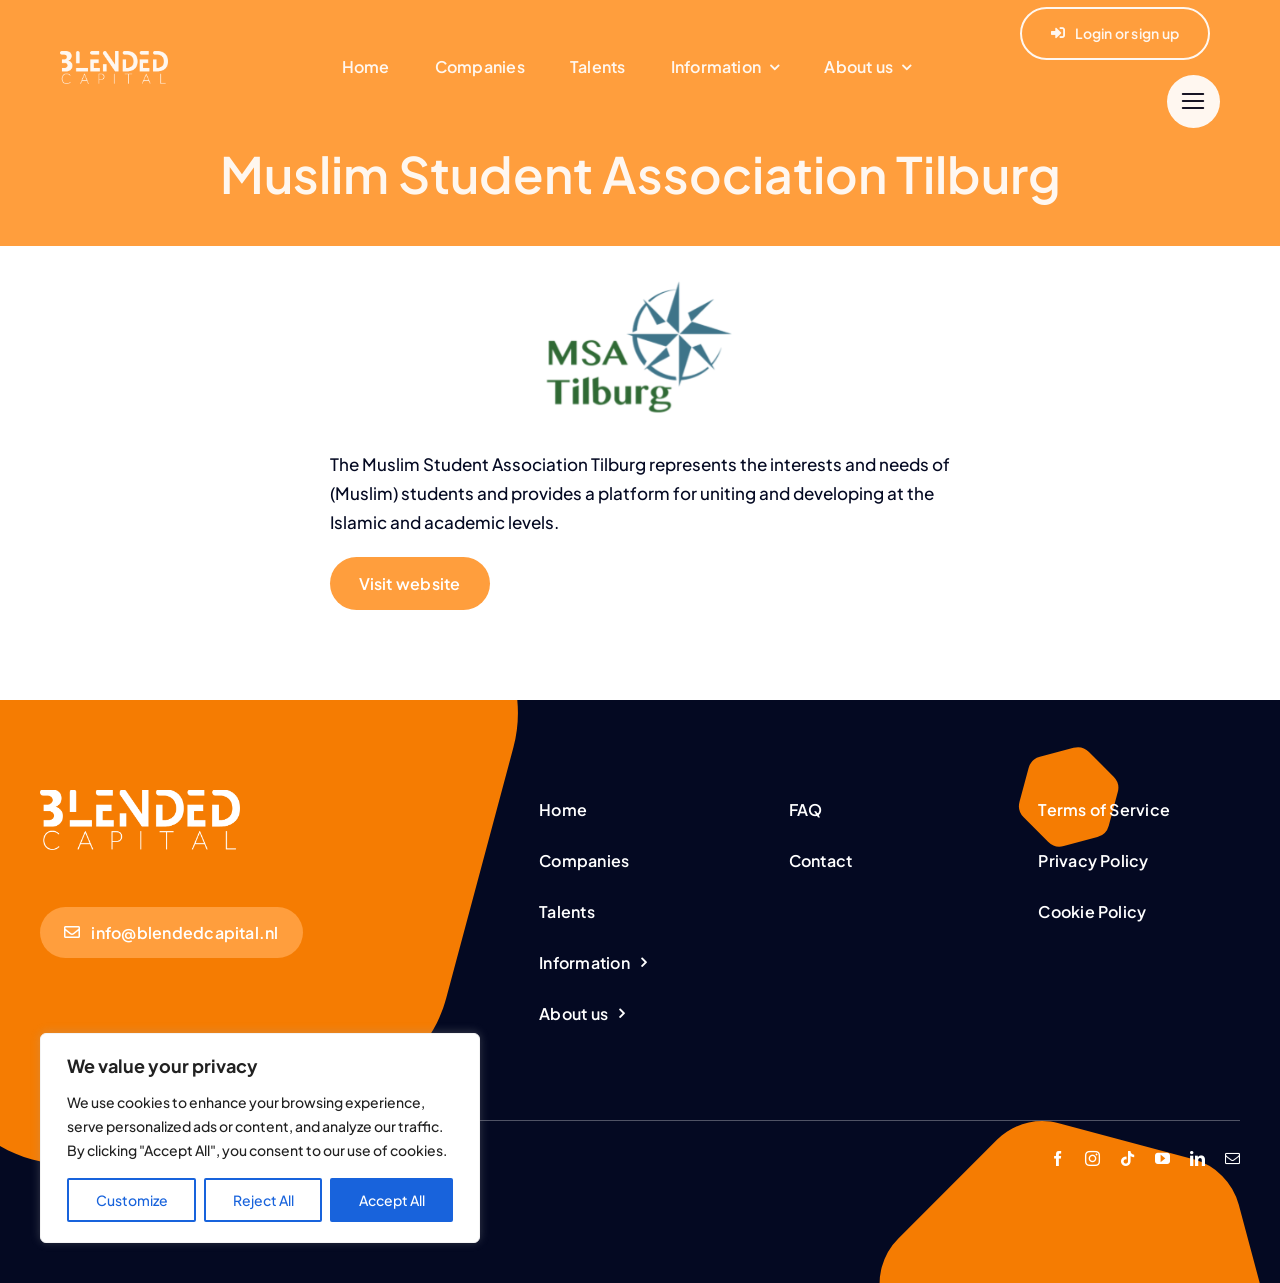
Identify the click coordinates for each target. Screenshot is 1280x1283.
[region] (260, 1138)
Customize (132, 1200)
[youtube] (1162, 1158)
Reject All (263, 1200)
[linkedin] (1197, 1158)
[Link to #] (1193, 101)
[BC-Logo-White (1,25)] (140, 798)
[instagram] (1092, 1158)
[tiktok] (1127, 1158)
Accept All (392, 1200)
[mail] (1232, 1158)
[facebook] (1057, 1158)
